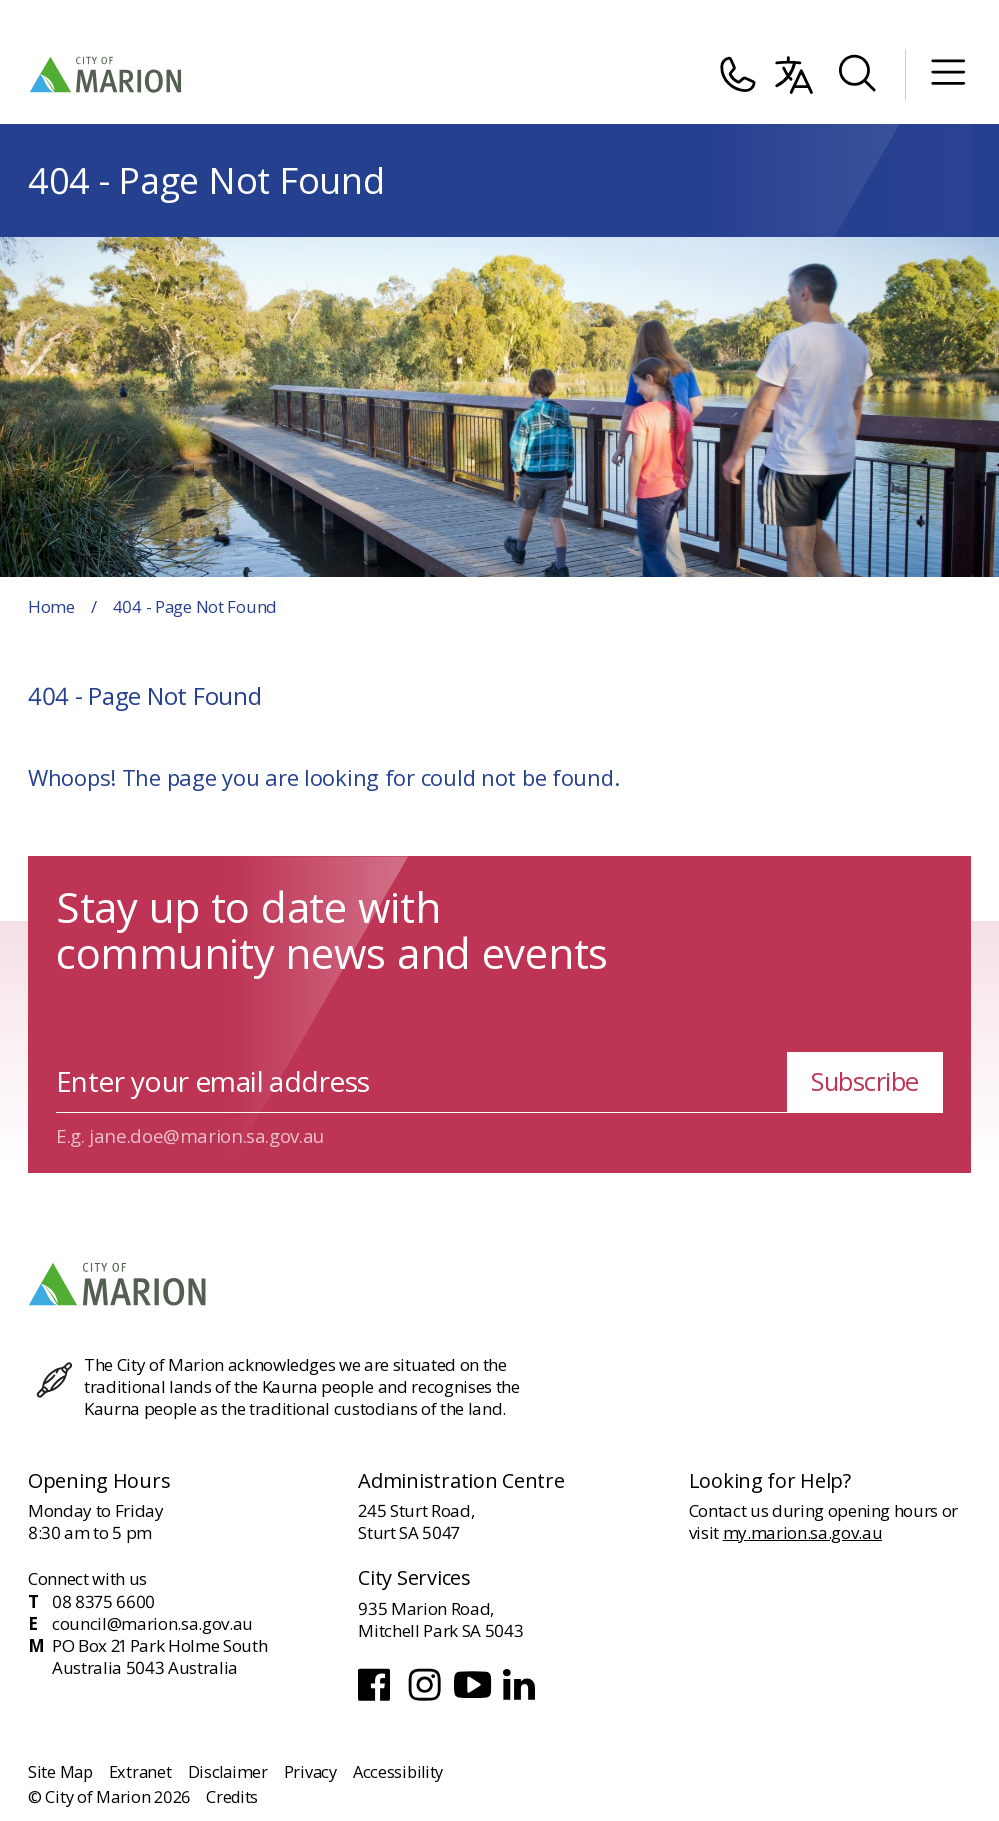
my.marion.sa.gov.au (803, 1532)
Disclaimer (228, 1772)
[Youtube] (474, 1697)
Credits (232, 1797)
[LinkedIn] (521, 1697)
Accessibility (398, 1772)
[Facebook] (378, 1697)
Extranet (140, 1772)
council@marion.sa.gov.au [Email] (152, 1624)
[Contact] (737, 75)
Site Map (60, 1772)
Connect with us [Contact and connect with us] (87, 1578)
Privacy (310, 1772)
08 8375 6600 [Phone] (103, 1602)
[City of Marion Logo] (107, 74)
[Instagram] (426, 1697)
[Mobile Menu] (948, 74)
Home (51, 606)
